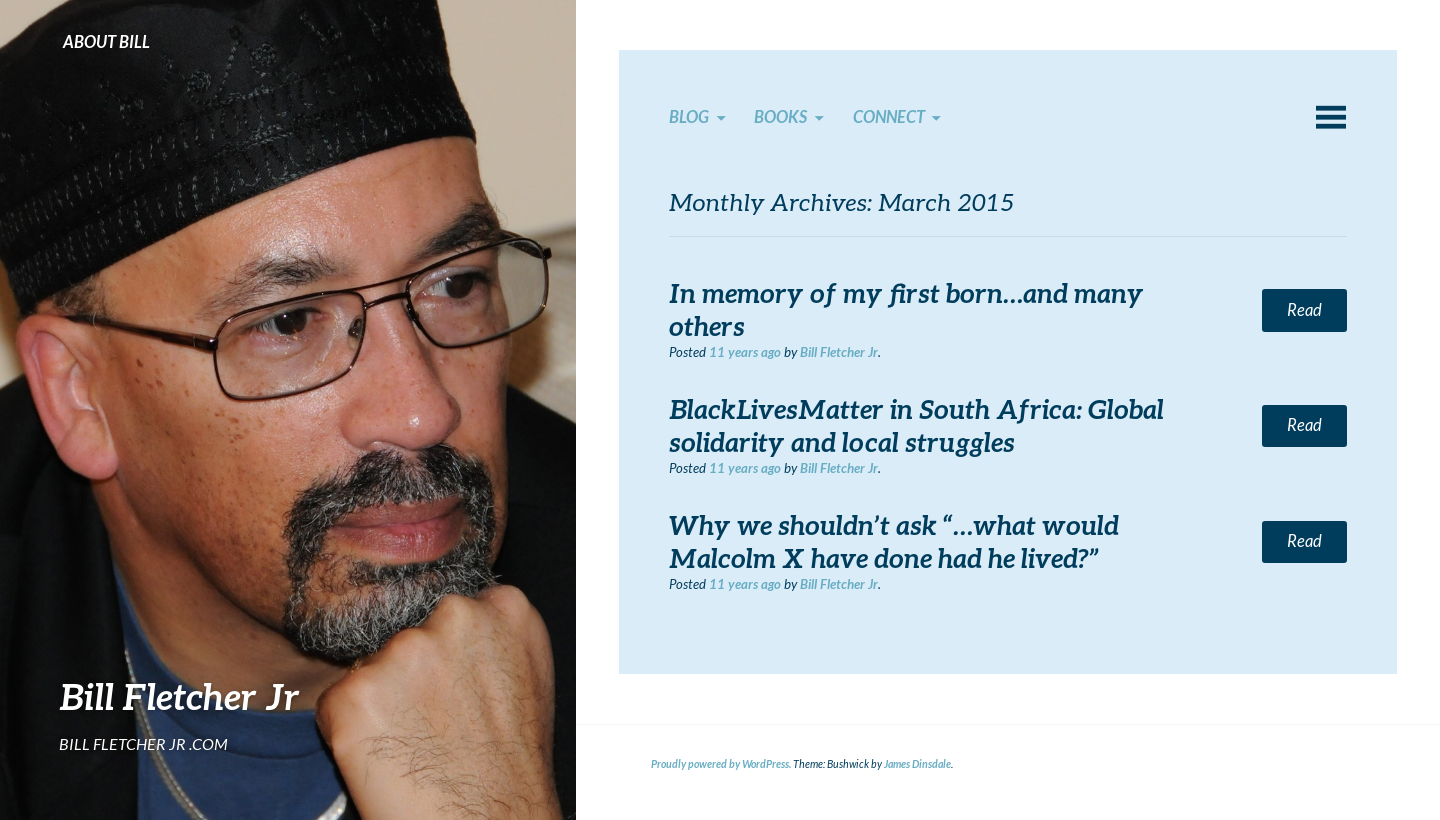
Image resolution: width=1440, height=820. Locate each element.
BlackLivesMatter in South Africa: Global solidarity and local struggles (916, 425)
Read (1304, 310)
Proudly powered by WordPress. (721, 764)
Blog (689, 117)
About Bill (106, 42)
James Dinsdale (917, 764)
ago (745, 352)
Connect (889, 117)
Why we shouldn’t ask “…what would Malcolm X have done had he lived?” (894, 541)
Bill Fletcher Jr (179, 696)
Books (780, 117)
